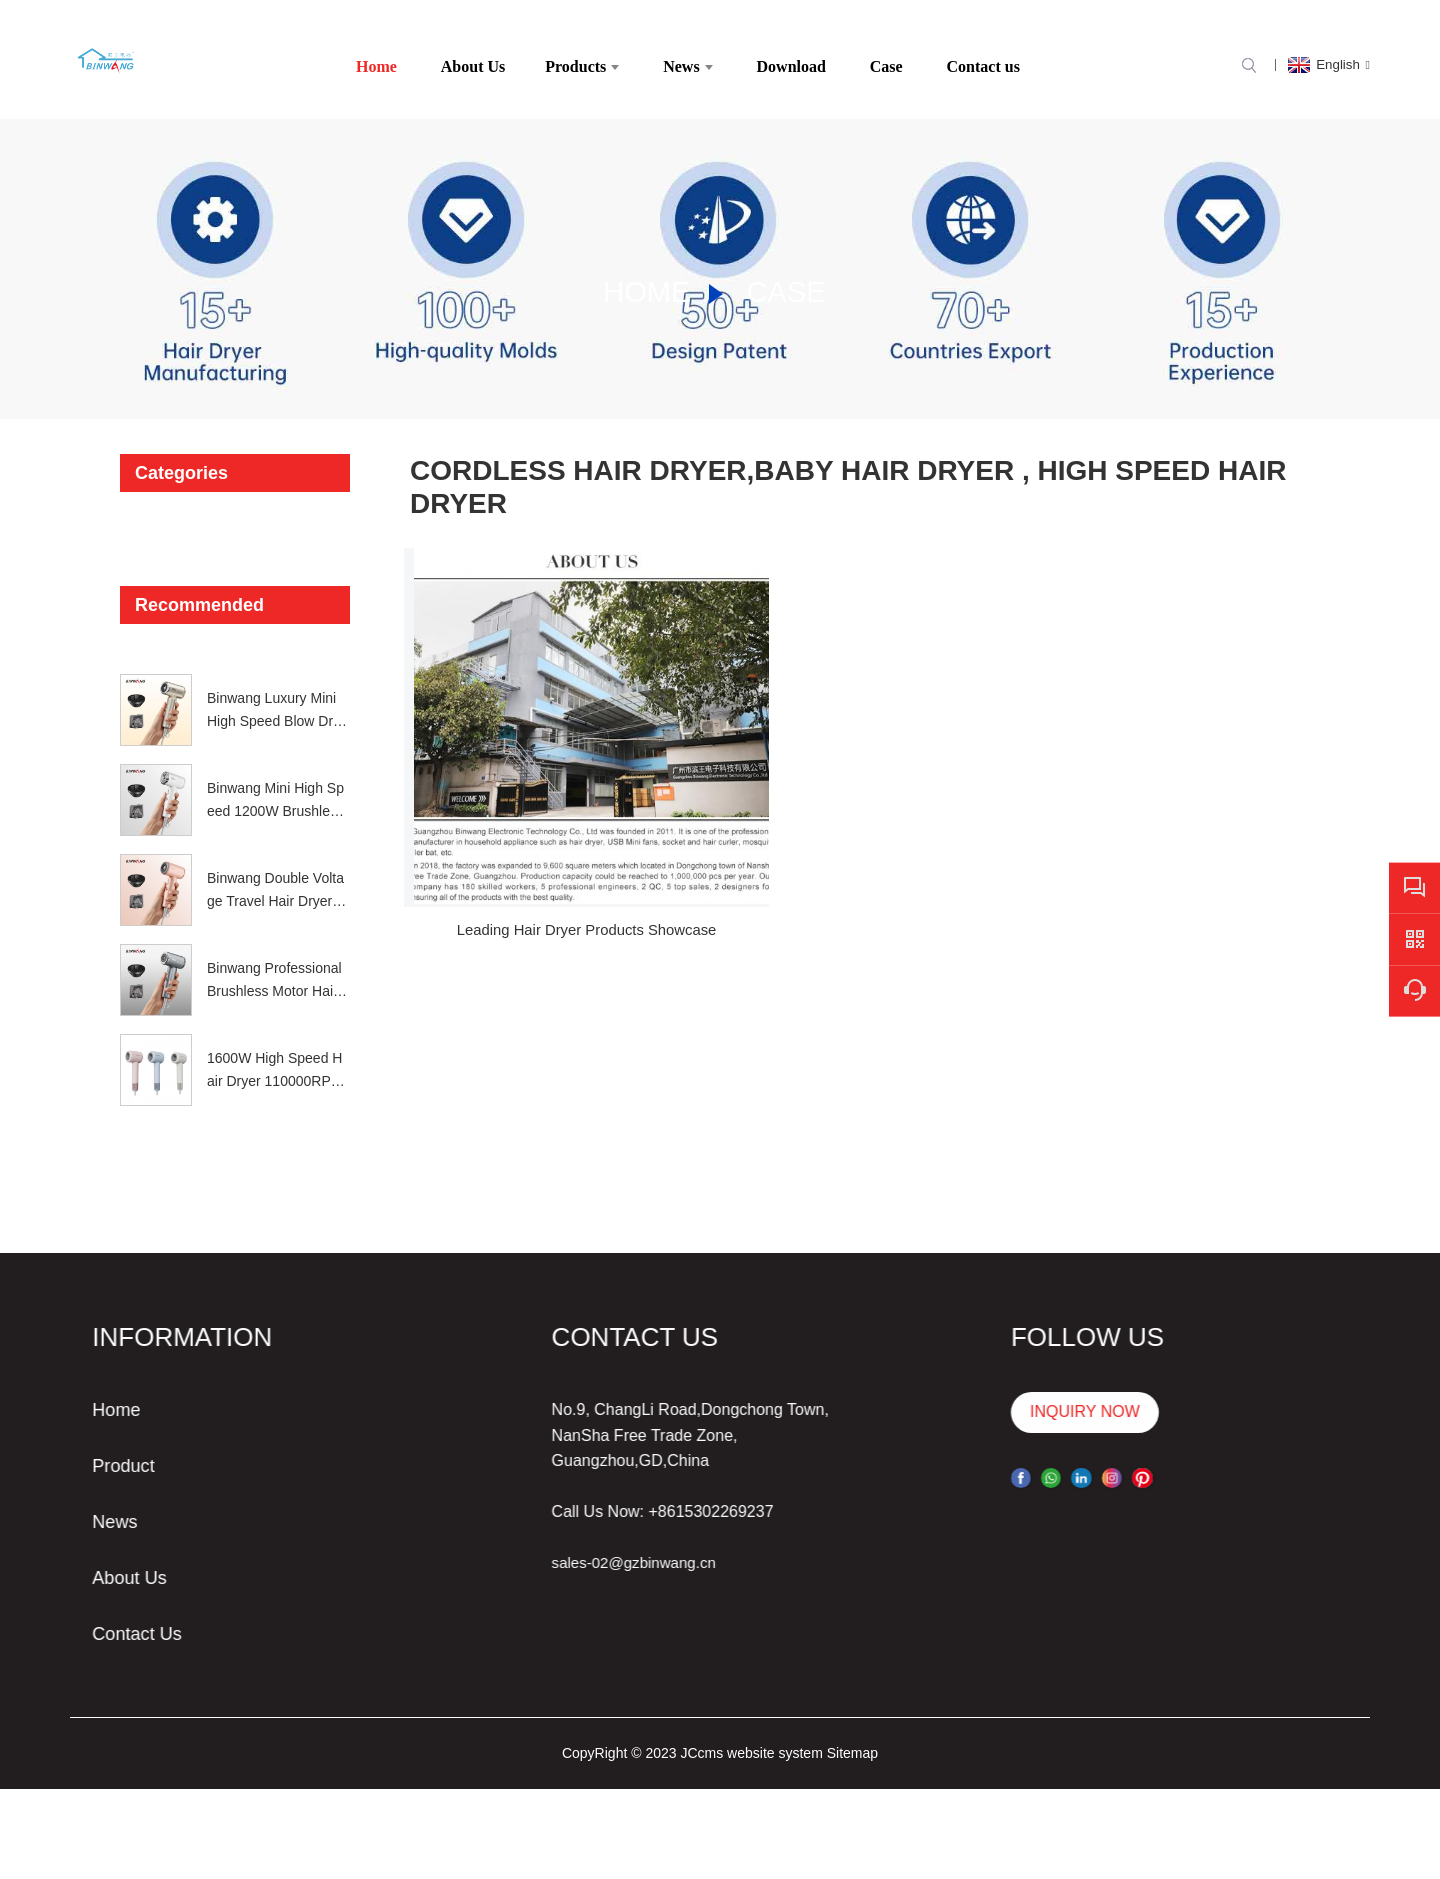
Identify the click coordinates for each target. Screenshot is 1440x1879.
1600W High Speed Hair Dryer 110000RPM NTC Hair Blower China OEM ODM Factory (276, 1059)
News (29, 1512)
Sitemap (852, 1741)
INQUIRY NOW (997, 1400)
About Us (45, 1568)
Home (642, 280)
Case (786, 280)
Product (38, 1456)
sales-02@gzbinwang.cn (551, 1550)
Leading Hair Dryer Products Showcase (549, 843)
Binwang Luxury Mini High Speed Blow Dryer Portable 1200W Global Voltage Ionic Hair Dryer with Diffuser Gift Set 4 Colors (278, 699)
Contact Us (53, 1624)
